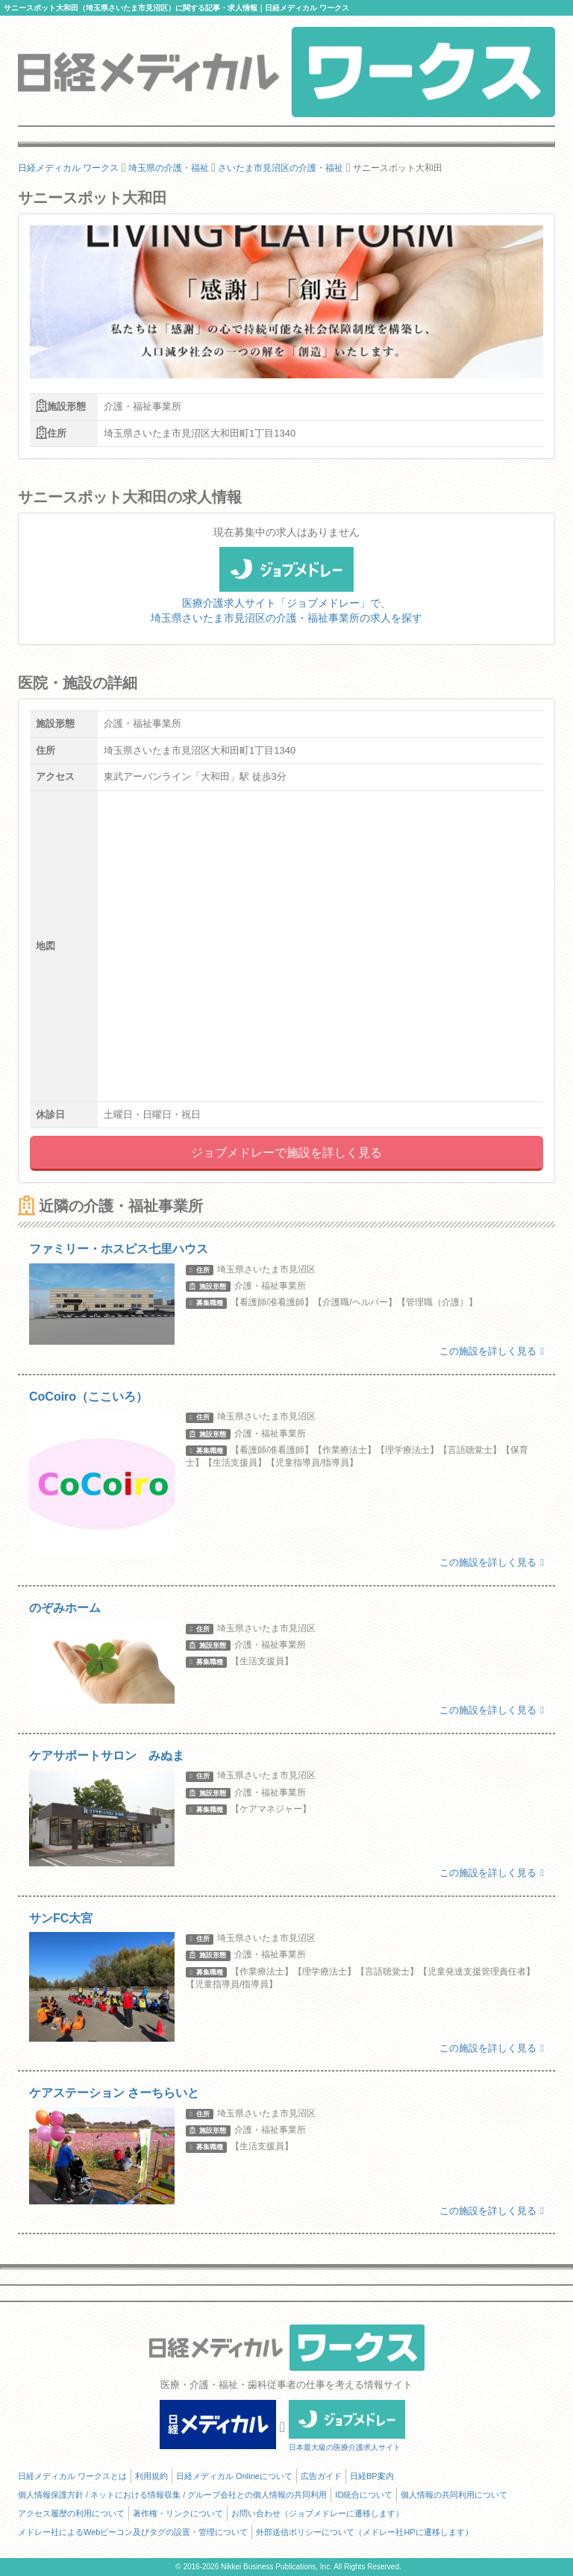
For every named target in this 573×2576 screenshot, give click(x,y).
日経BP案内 (372, 2476)
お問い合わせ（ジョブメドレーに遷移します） (317, 2513)
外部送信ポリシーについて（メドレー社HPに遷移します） (364, 2531)
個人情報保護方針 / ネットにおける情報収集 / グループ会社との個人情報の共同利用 (172, 2494)
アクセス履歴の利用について (71, 2513)
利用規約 (151, 2476)
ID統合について (363, 2494)
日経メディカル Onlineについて (234, 2476)
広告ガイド (321, 2476)
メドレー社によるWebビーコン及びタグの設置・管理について (133, 2531)
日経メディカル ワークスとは (72, 2476)
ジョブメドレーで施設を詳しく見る (286, 1152)
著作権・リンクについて (178, 2513)
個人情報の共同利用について (454, 2494)
